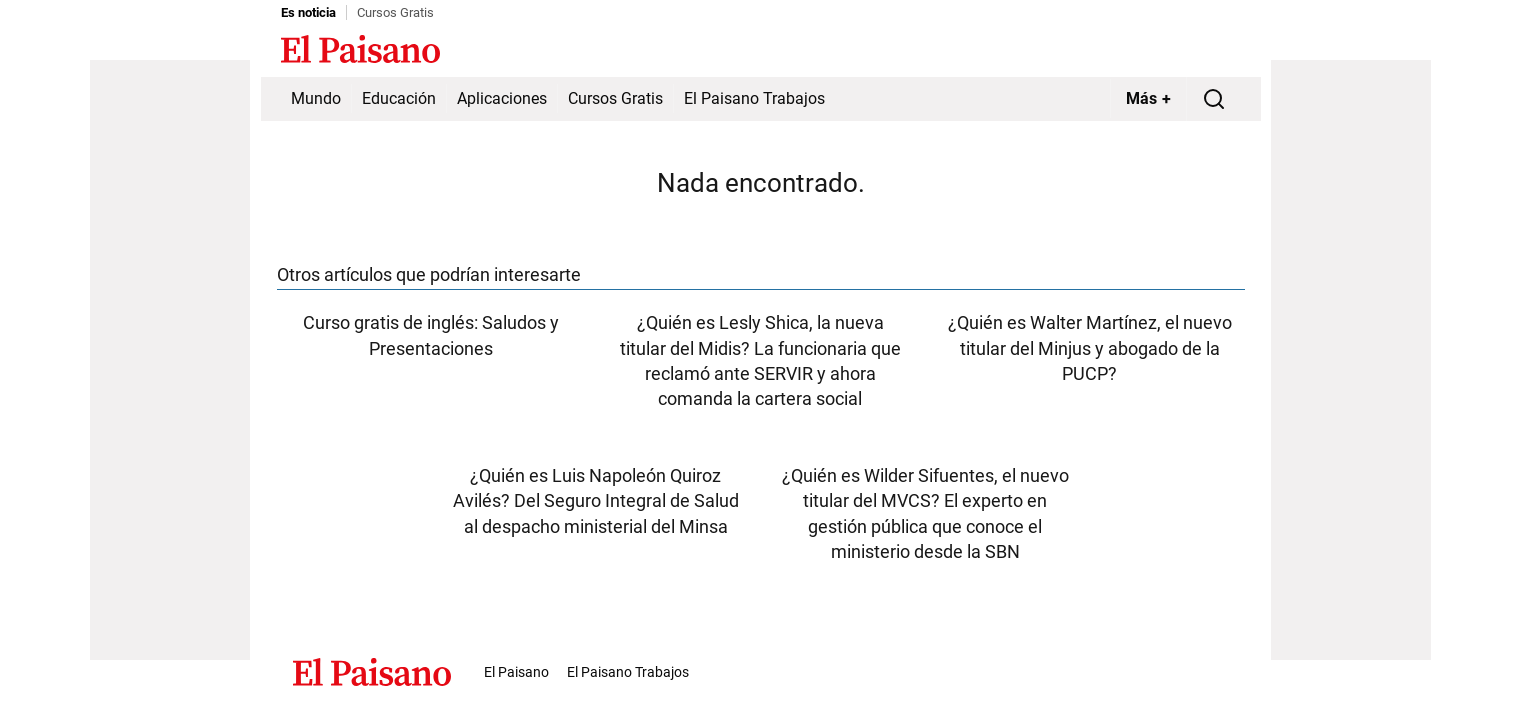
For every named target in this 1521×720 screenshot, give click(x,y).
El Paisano (516, 672)
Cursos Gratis (395, 12)
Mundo (316, 98)
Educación (399, 98)
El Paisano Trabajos (754, 98)
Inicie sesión (1201, 51)
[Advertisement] (170, 360)
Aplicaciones (502, 98)
